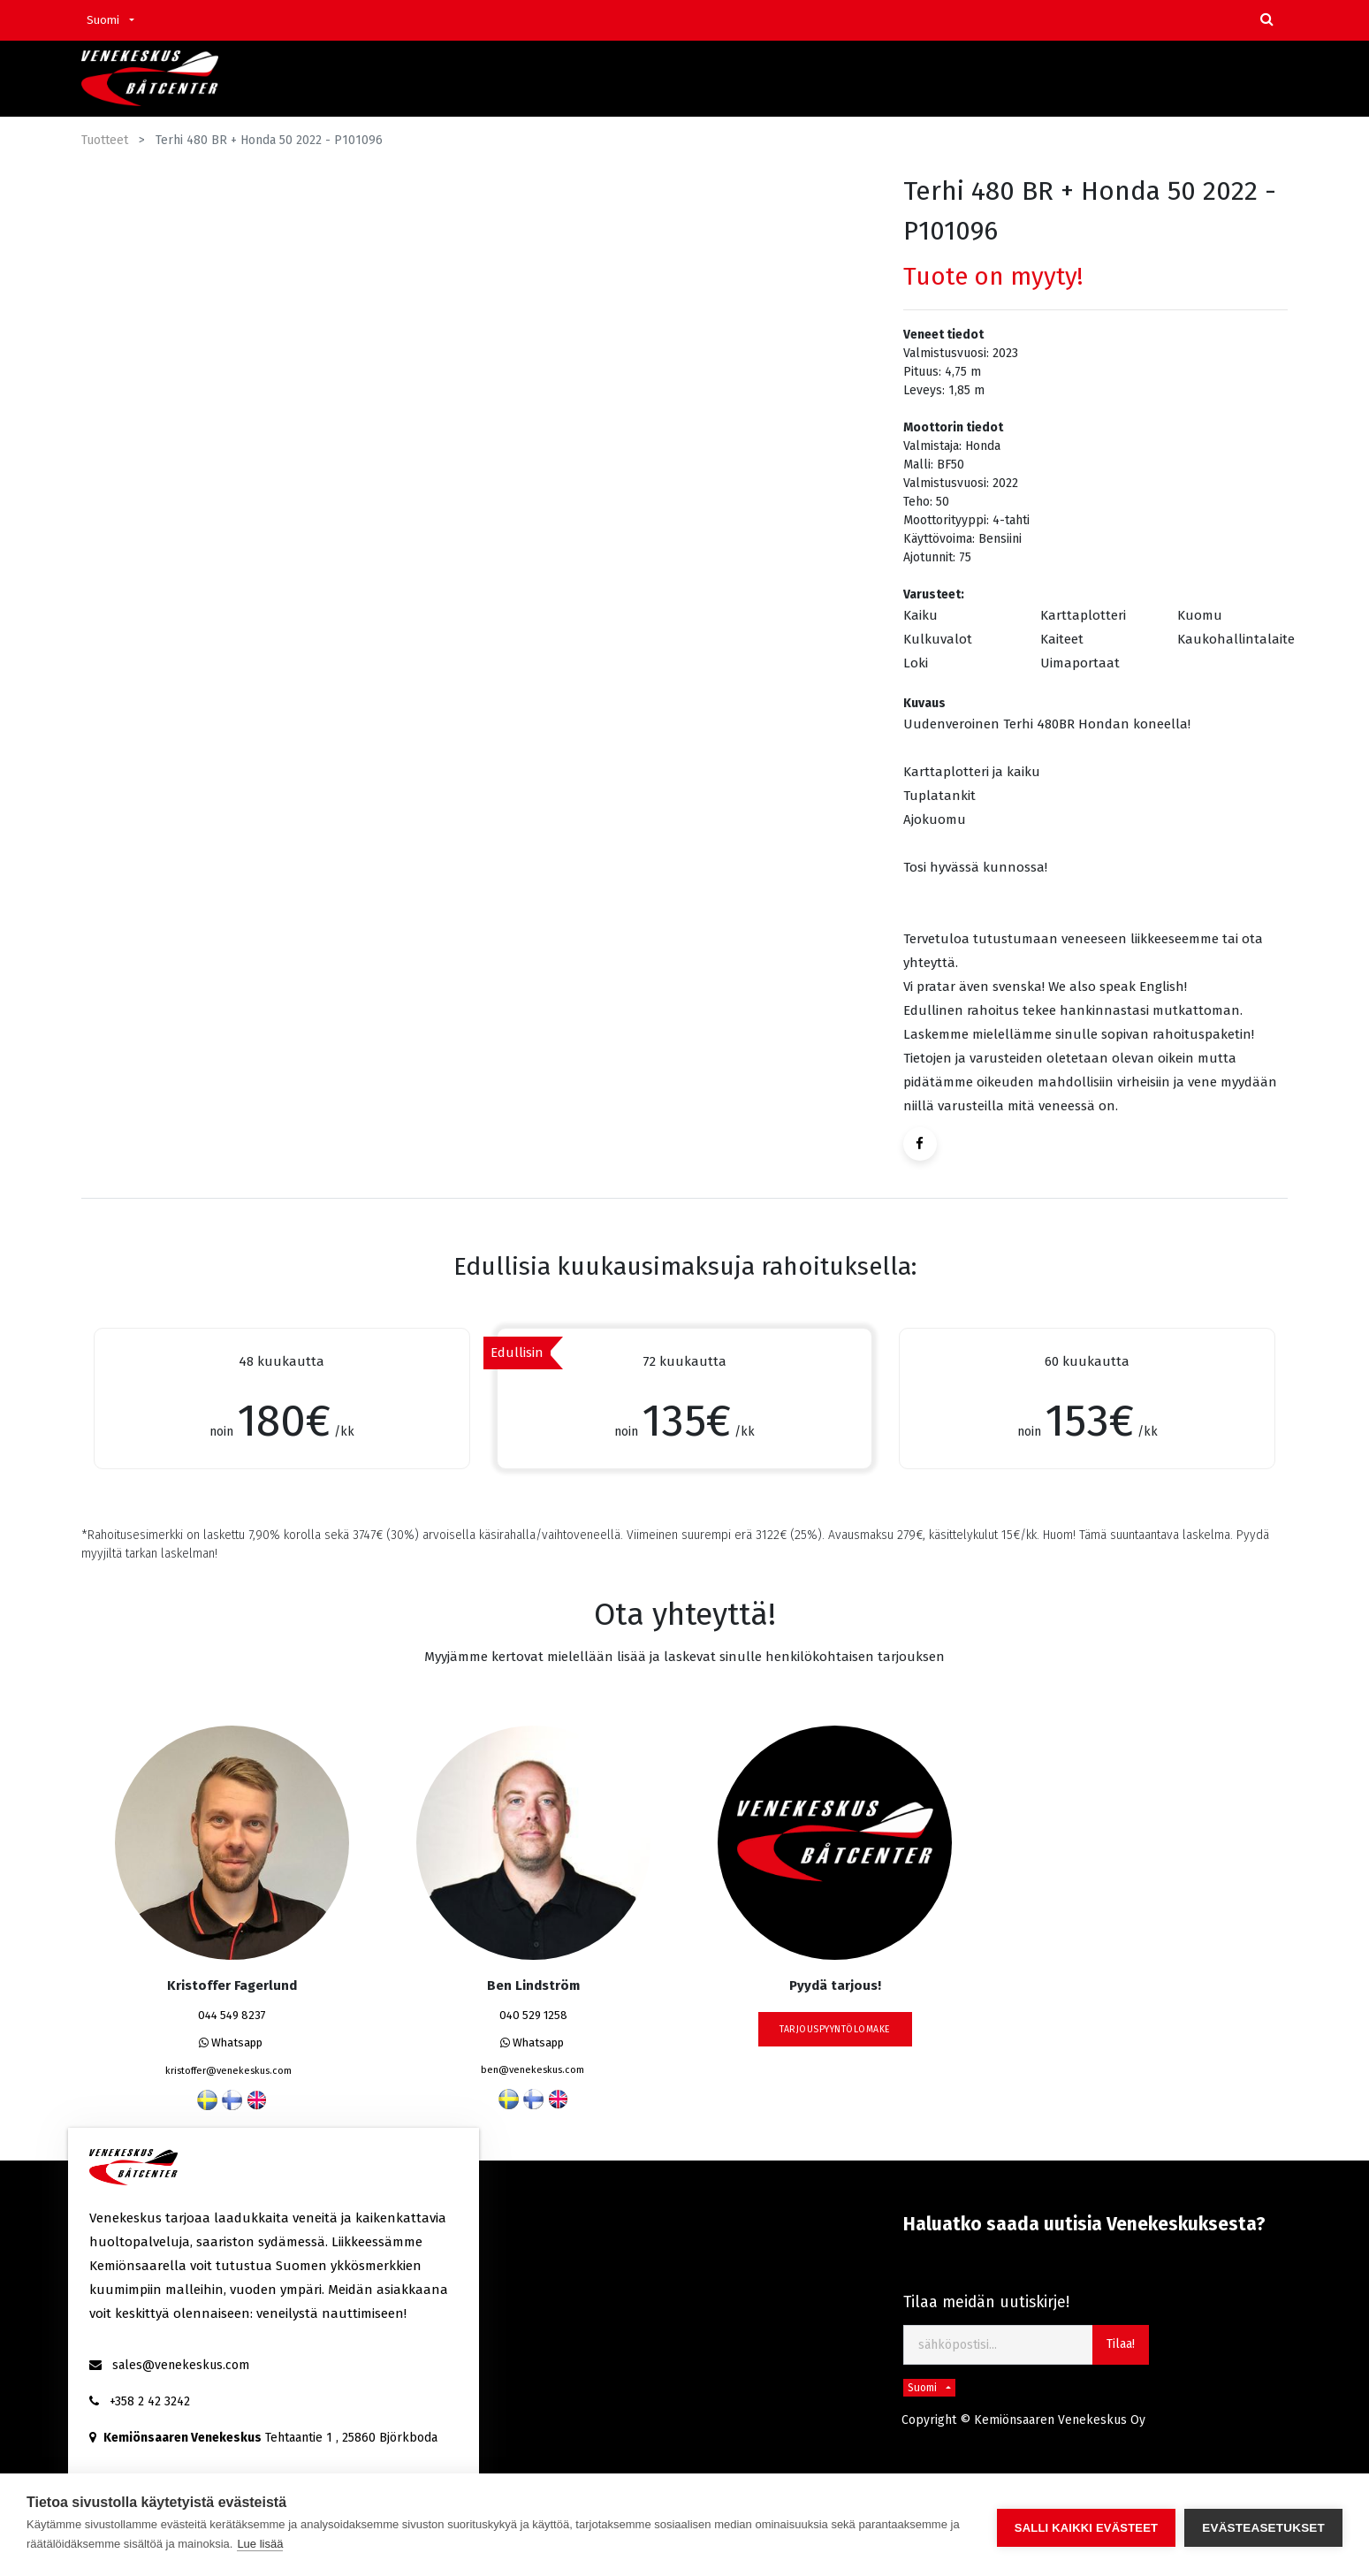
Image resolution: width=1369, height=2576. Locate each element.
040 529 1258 (533, 2015)
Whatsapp (230, 2042)
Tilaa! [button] (1121, 2343)
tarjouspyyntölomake (835, 2029)
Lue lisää (260, 2543)
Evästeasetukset (1263, 2525)
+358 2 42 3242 (150, 2401)
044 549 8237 (232, 2015)
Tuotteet (104, 140)
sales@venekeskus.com (180, 2365)
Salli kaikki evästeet (1086, 2525)
